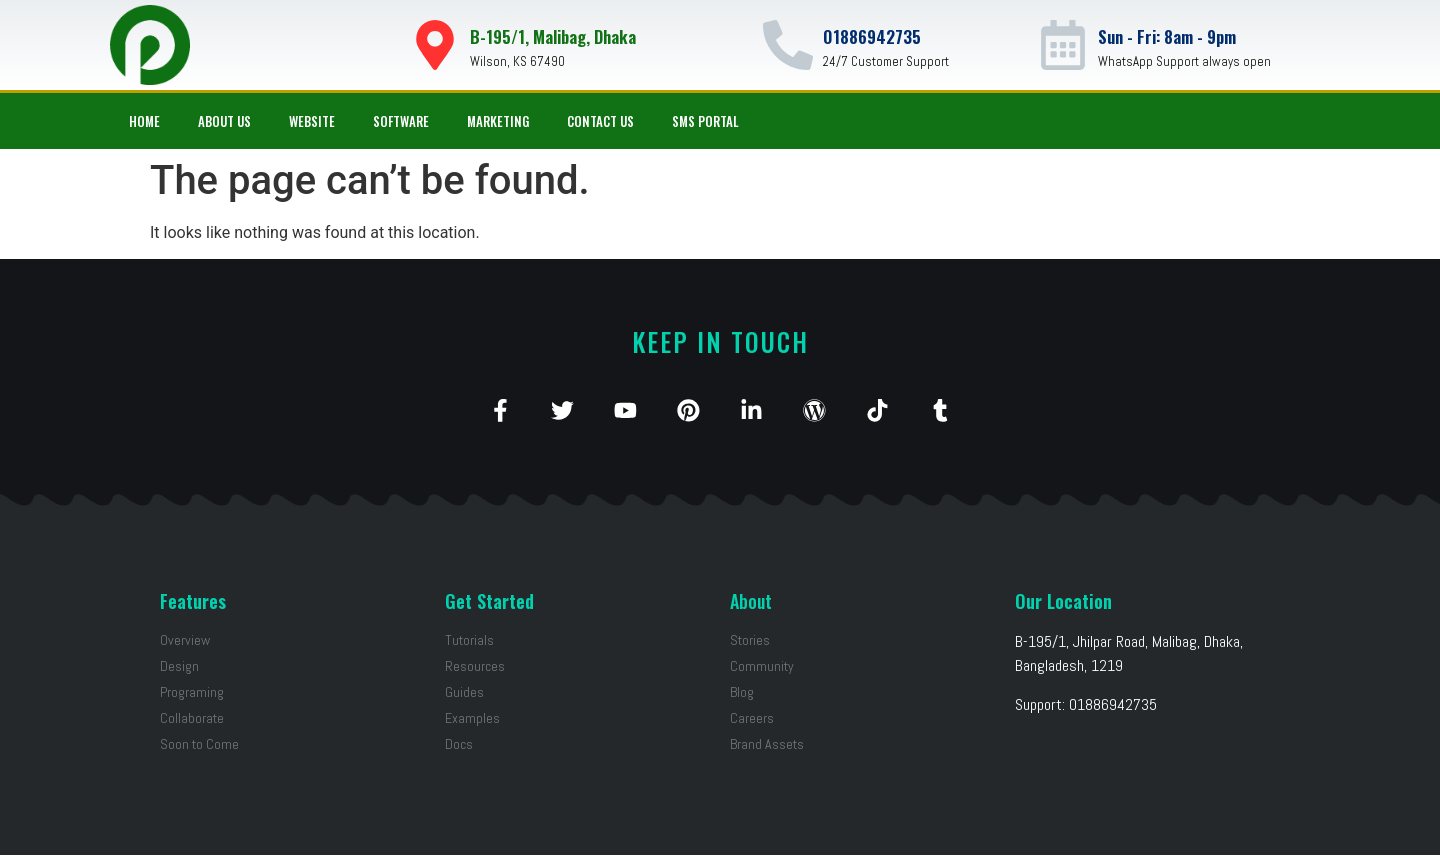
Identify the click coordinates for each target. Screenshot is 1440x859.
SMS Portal (705, 121)
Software (401, 121)
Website (312, 121)
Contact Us (600, 121)
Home (144, 121)
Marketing (498, 121)
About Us (224, 121)
